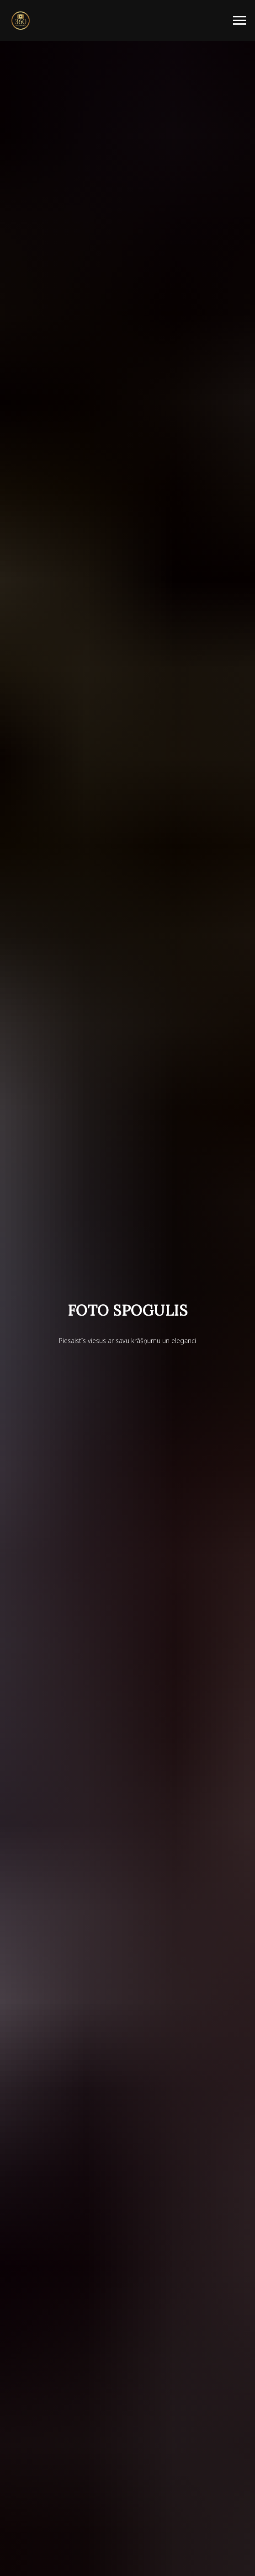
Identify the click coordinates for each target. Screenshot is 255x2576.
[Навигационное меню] (239, 20)
